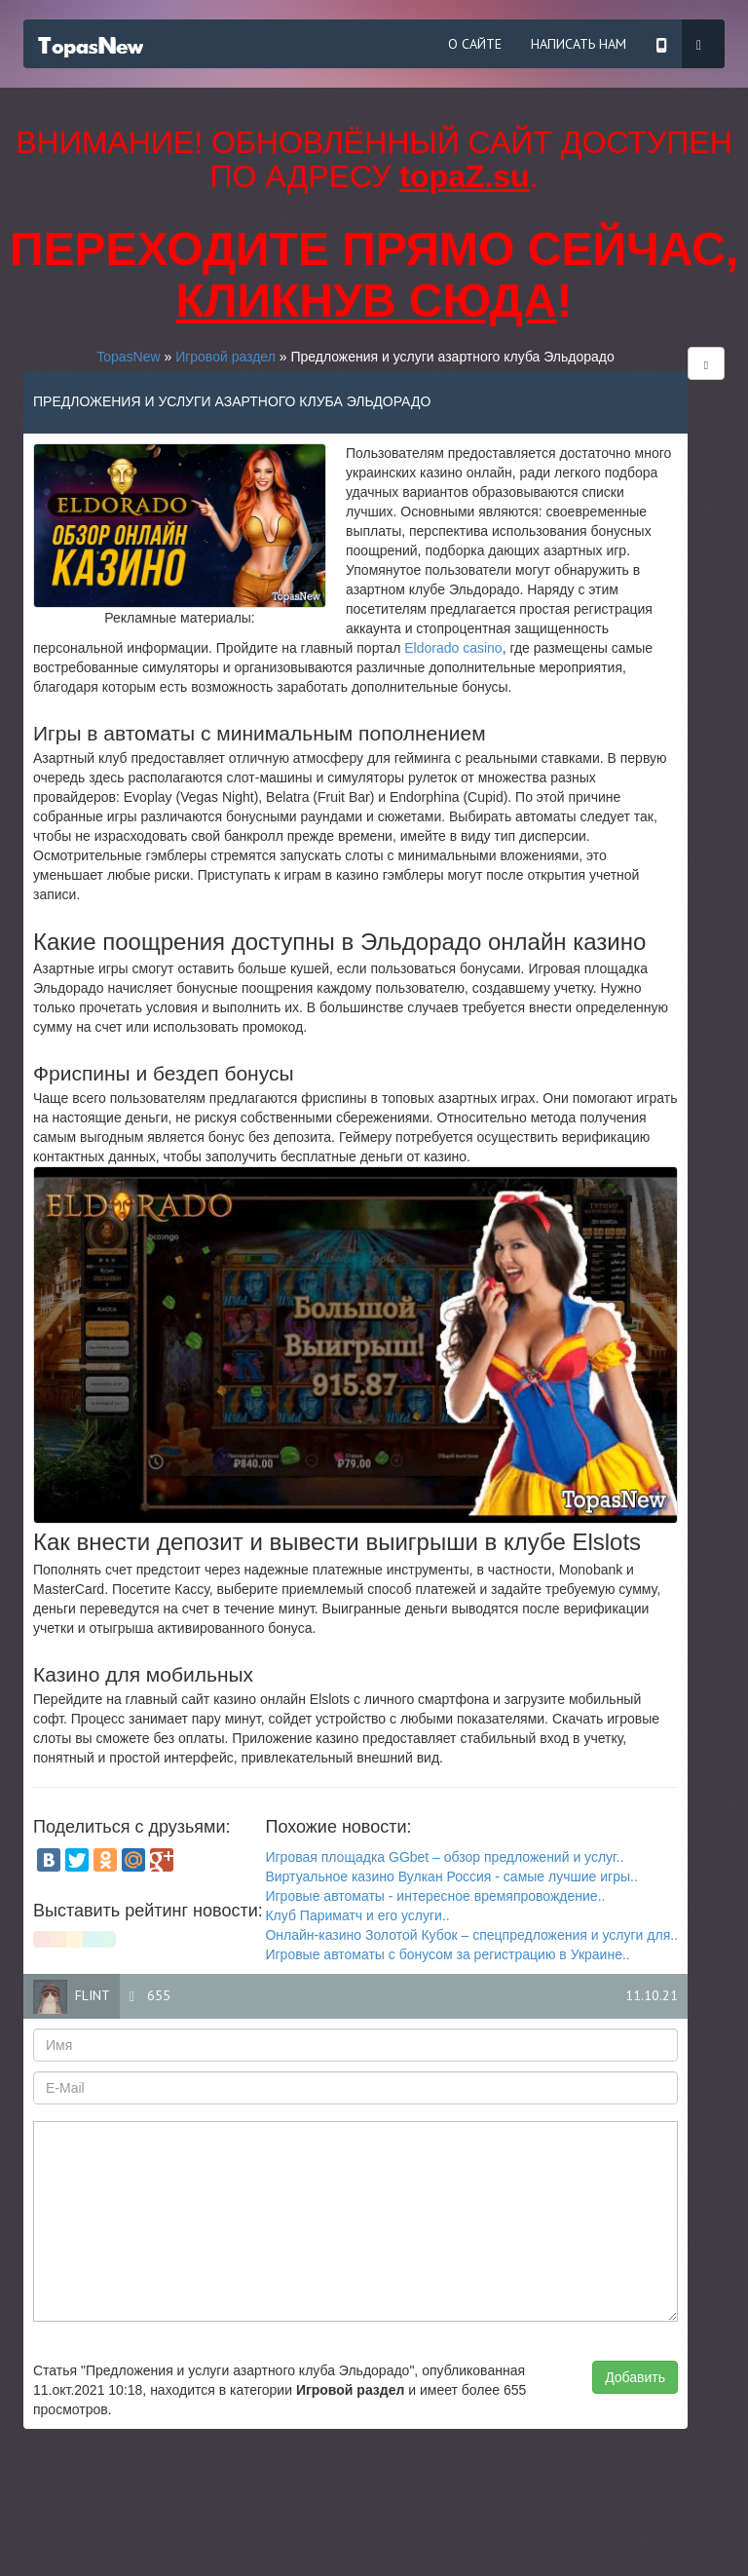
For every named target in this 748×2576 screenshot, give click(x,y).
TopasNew (128, 356)
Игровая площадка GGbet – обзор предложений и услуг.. (444, 1857)
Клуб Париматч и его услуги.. (357, 1915)
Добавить (635, 2377)
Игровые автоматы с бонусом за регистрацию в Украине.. (447, 1954)
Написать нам (578, 44)
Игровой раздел (225, 356)
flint (92, 1995)
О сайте (475, 44)
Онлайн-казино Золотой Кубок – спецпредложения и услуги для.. (471, 1935)
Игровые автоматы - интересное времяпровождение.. (435, 1896)
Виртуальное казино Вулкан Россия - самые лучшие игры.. (451, 1876)
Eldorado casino (453, 648)
